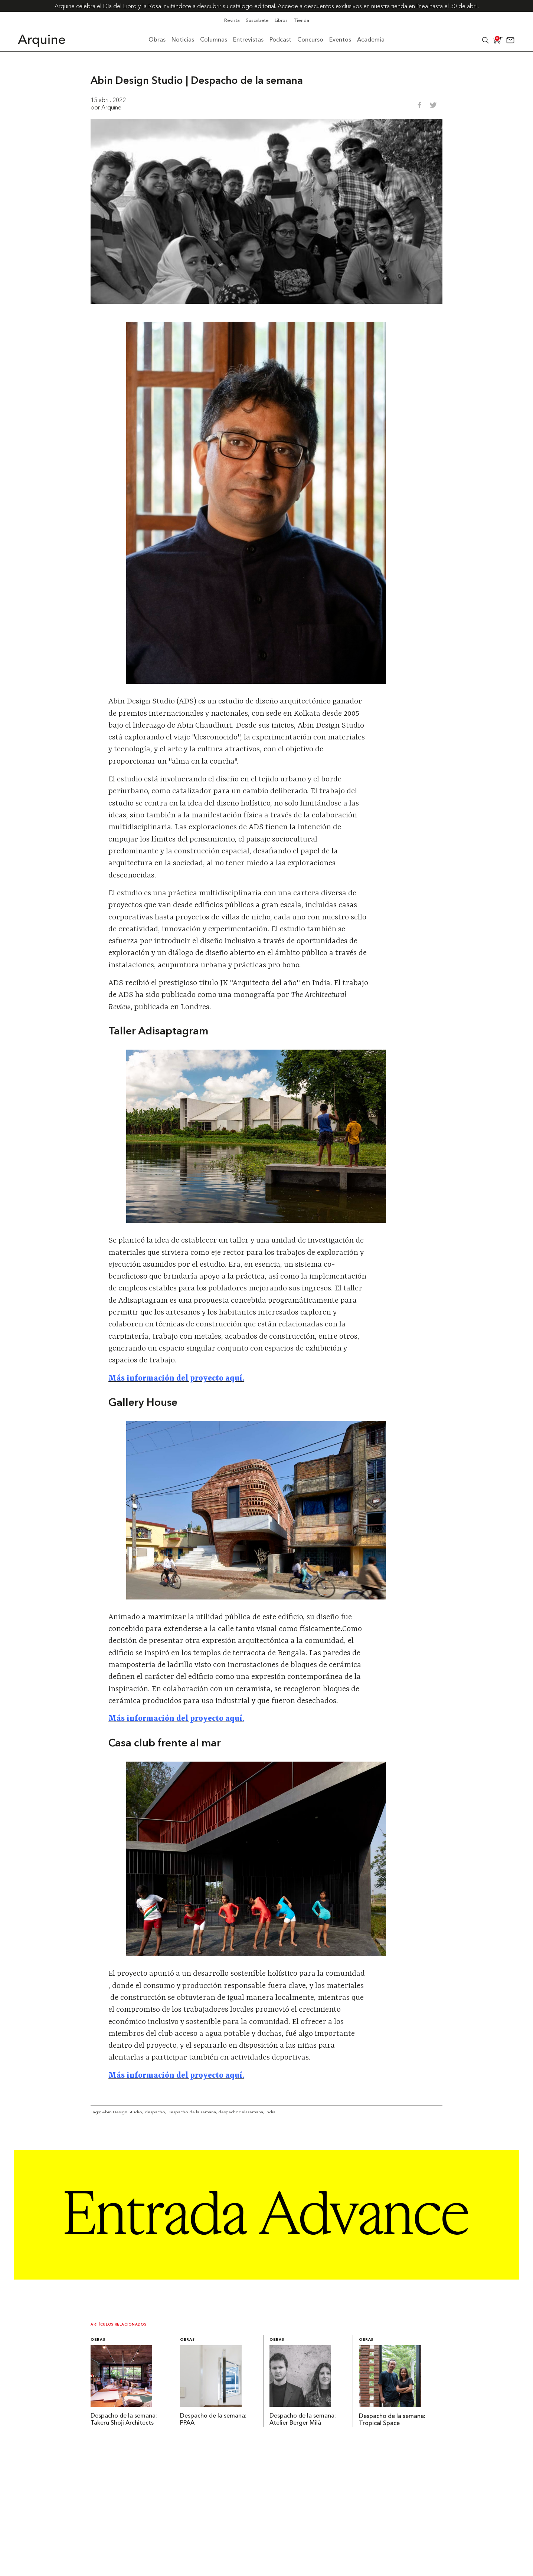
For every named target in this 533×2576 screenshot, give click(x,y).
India (270, 2111)
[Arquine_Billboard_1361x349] (266, 2277)
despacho (155, 2111)
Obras (98, 2340)
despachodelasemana (240, 2111)
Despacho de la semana (191, 2111)
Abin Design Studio (122, 2111)
